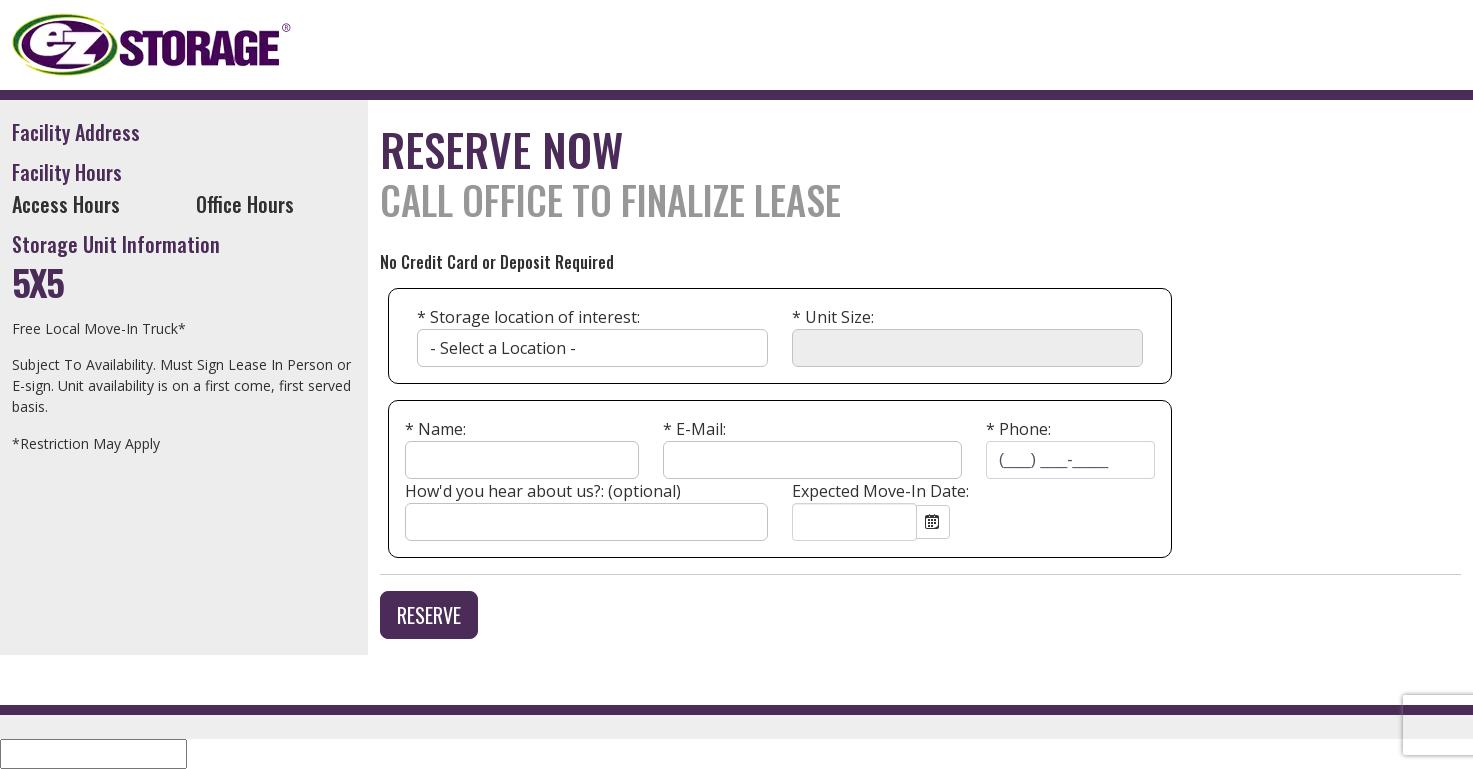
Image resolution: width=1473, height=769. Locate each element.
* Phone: (1018, 429)
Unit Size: (833, 317)
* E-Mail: (694, 429)
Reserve (429, 615)
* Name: (435, 429)
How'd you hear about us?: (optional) (543, 491)
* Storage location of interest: (528, 317)
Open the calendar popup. (933, 522)
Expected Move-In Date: (880, 491)
